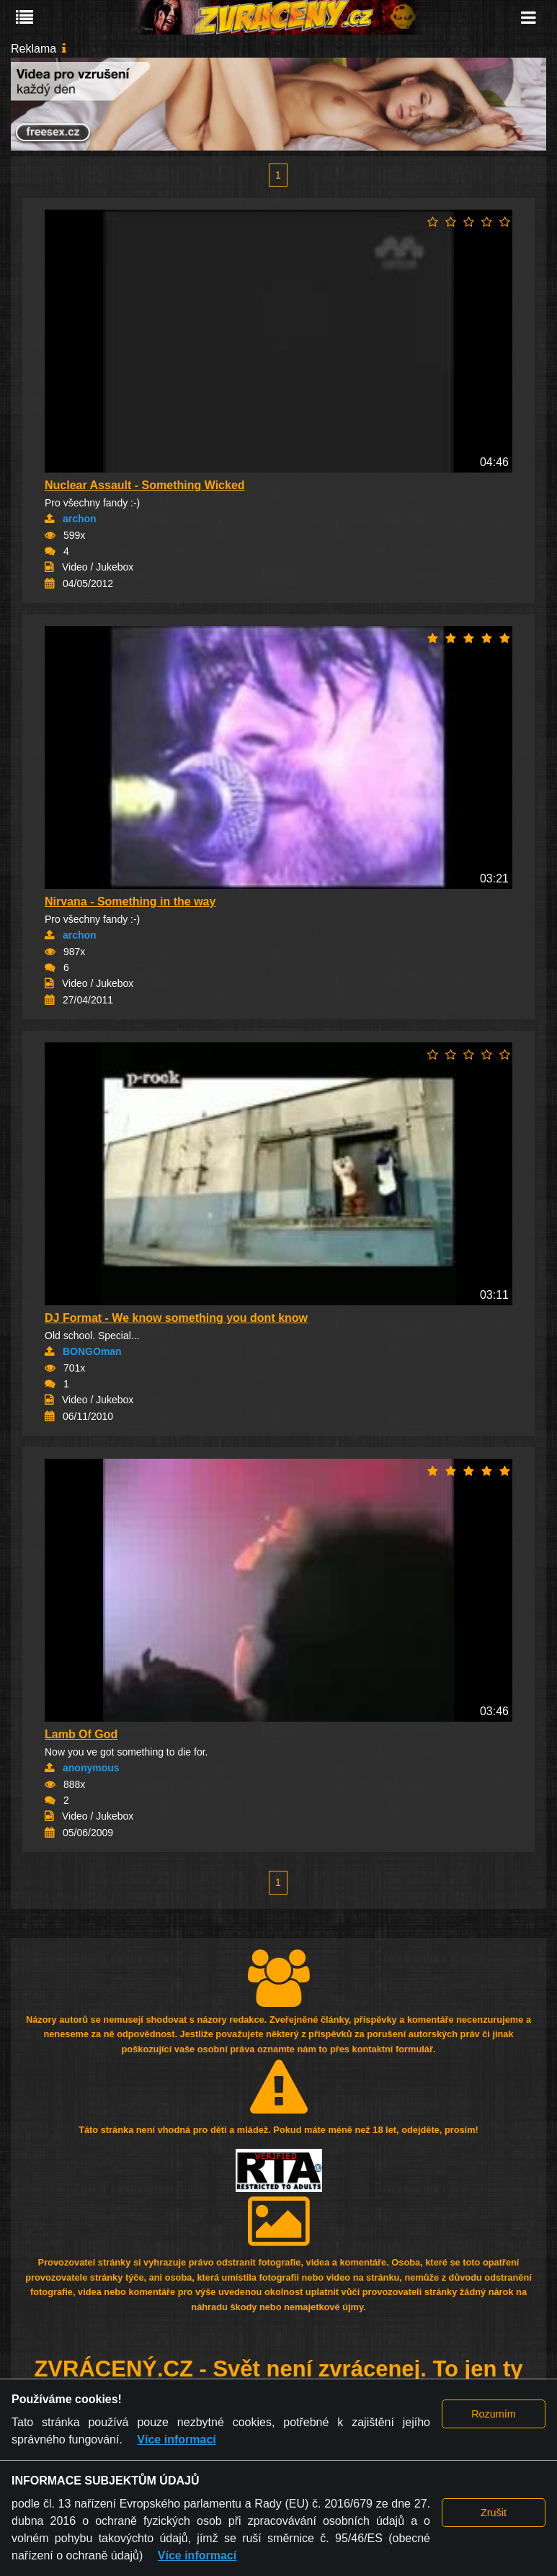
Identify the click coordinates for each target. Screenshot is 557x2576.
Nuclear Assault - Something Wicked (145, 485)
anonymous (91, 1768)
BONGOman (92, 1351)
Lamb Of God (81, 1734)
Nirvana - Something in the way (130, 901)
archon (80, 518)
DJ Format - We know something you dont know (176, 1318)
